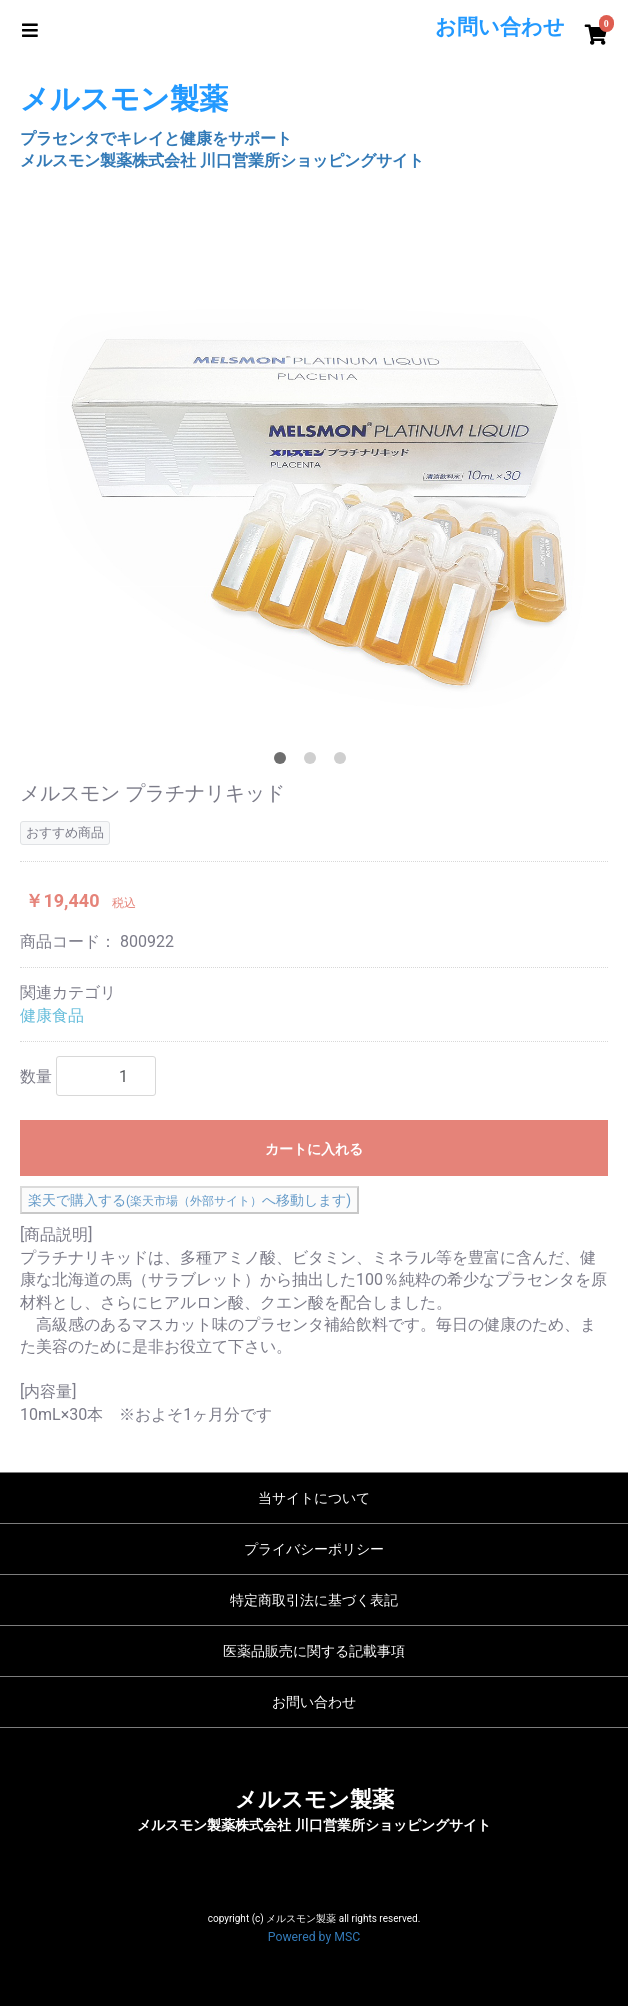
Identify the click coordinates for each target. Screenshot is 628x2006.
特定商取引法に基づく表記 (314, 1600)
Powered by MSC (314, 1937)
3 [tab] (344, 762)
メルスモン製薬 (314, 1799)
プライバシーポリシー (314, 1549)
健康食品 (52, 1015)
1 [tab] (284, 762)
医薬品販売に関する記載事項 (314, 1651)
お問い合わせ (314, 1702)
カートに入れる (314, 1149)
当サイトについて (314, 1498)
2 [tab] (314, 762)
